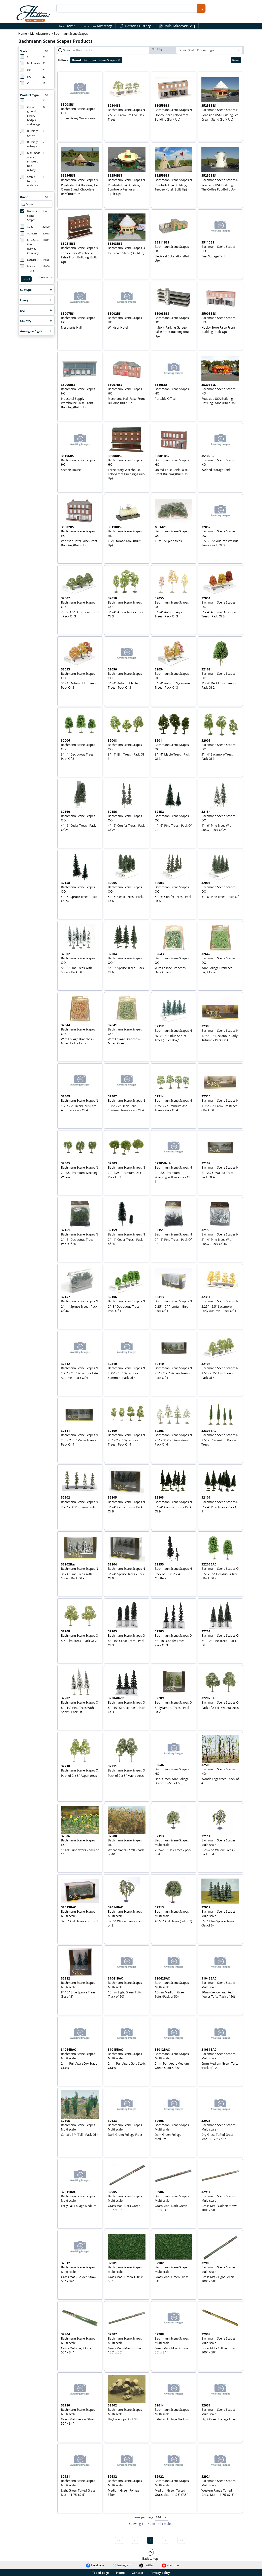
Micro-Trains (27, 268)
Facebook (95, 2565)
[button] (150, 2554)
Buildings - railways (29, 144)
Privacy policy (160, 2573)
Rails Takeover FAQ (177, 25)
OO (25, 70)
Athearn (28, 233)
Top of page (100, 2573)
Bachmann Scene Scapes (30, 215)
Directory (98, 25)
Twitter (146, 2565)
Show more (45, 277)
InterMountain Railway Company (30, 246)
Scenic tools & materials (29, 181)
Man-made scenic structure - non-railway (30, 161)
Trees (27, 100)
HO (25, 77)
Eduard (28, 260)
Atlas (26, 227)
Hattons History (135, 25)
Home (67, 25)
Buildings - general (29, 133)
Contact (137, 2573)
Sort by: (158, 49)
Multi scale (30, 63)
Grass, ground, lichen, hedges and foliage (30, 115)
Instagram (121, 2565)
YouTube (170, 2565)
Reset (26, 279)
